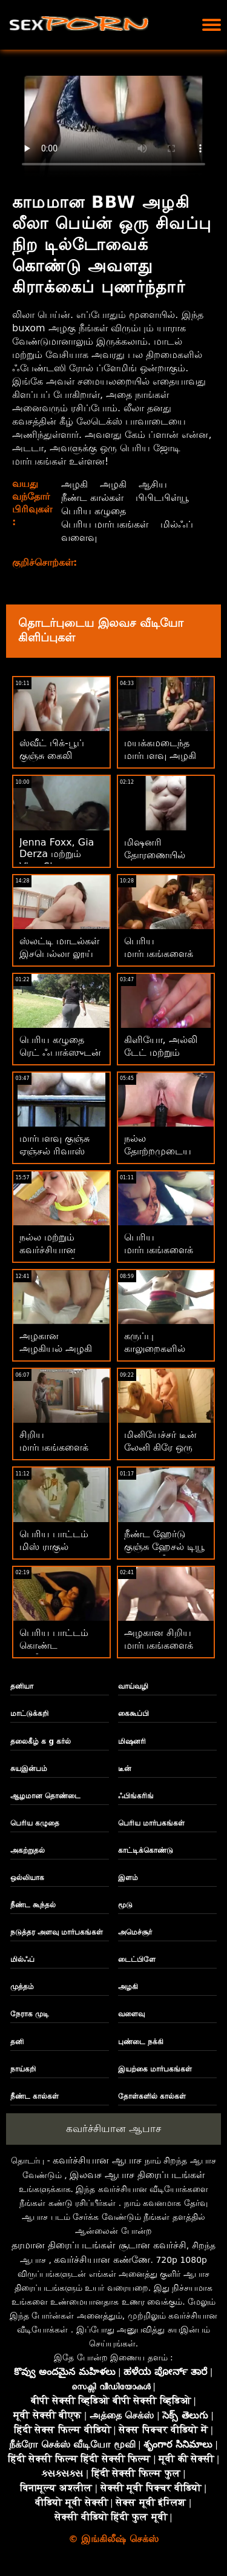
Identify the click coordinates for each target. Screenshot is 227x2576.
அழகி (74, 484)
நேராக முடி (29, 2014)
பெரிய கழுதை (93, 511)
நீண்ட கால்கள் (92, 497)
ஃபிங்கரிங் (136, 1796)
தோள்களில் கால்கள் (152, 2096)
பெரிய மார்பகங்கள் (104, 524)
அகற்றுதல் (27, 1850)
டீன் (124, 1768)
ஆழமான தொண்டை (45, 1796)
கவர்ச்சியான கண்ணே (102, 2259)
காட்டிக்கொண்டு (145, 1850)
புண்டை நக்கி (140, 2042)
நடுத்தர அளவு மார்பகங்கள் (56, 1932)
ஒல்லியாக (27, 1877)
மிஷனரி (132, 1741)
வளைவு (79, 537)
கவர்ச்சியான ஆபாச (113, 2128)
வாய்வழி (133, 1686)
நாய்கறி (23, 2069)
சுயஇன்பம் (28, 1768)
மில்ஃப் (176, 524)
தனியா (21, 1686)
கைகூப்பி (133, 1713)
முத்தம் (22, 1986)
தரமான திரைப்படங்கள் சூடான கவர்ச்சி (99, 2245)
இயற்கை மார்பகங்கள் (155, 2069)
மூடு (125, 1905)
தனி (17, 2042)
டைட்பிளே (137, 1959)
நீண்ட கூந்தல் (33, 1905)
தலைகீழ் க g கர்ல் (40, 1741)
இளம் (128, 1877)
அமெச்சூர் (135, 1932)
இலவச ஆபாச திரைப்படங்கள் (137, 2174)
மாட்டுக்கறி (29, 1713)
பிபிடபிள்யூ (162, 497)
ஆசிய (153, 484)
